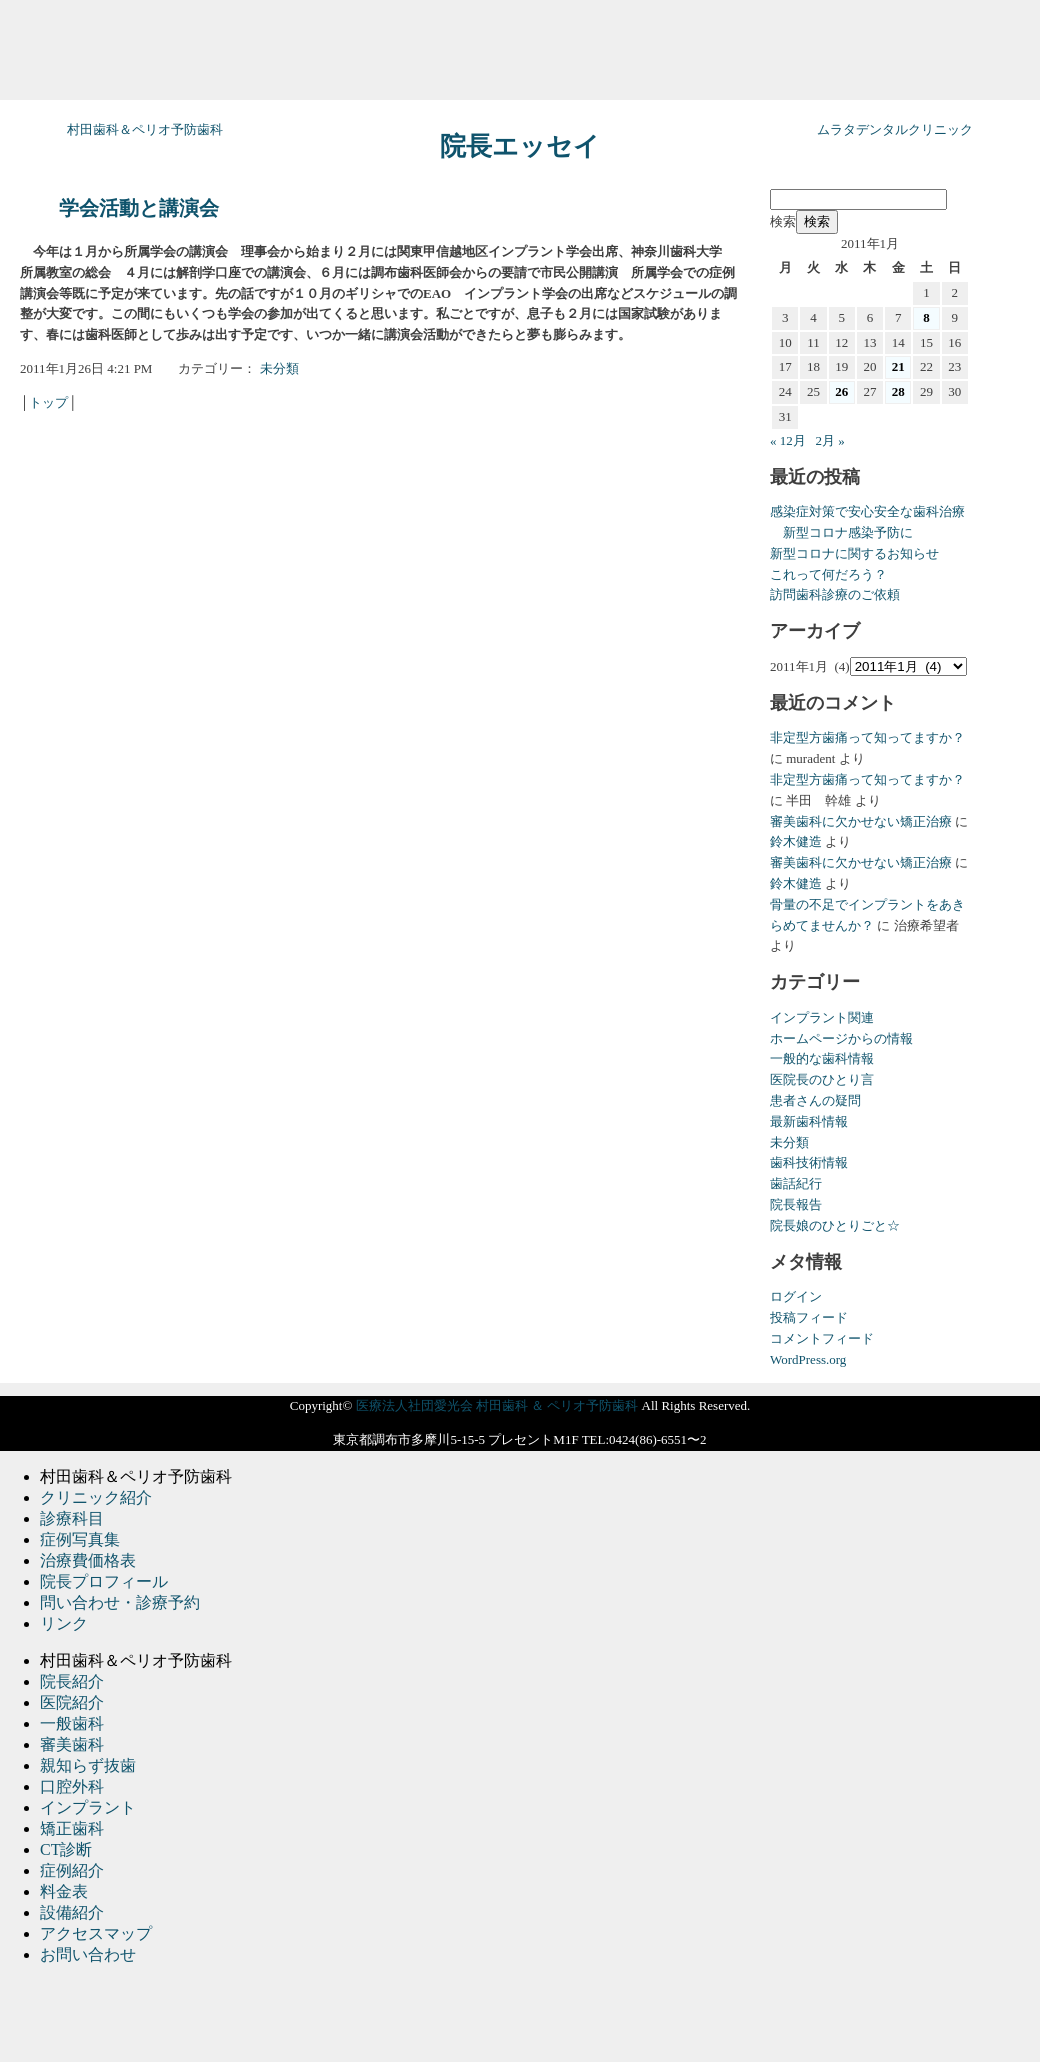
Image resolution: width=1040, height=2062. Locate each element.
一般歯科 (72, 1723)
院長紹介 (72, 1681)
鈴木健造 (796, 841)
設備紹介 (72, 1912)
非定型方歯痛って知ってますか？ (867, 737)
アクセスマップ (96, 1933)
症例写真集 (80, 1539)
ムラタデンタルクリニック (895, 129)
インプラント (88, 1807)
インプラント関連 (822, 1017)
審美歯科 (72, 1744)
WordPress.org (808, 1359)
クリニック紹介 (96, 1497)
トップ (48, 402)
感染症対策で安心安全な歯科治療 (867, 511)
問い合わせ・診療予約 (120, 1602)
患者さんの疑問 (815, 1100)
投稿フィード (809, 1317)
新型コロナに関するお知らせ (854, 553)
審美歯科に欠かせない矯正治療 (861, 821)
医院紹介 (72, 1702)
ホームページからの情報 (841, 1038)
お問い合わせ (88, 1954)
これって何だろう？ (828, 574)
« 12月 (788, 440)
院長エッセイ (520, 146)
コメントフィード (822, 1338)
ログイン (796, 1296)
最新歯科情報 (809, 1121)
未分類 (279, 368)
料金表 (64, 1891)
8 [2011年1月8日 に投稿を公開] (926, 317)
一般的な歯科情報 (822, 1058)
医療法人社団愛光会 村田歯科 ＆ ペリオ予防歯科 (497, 1405)
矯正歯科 (72, 1828)
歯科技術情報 (809, 1162)
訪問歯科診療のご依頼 (835, 594)
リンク (64, 1623)
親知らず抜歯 (88, 1765)
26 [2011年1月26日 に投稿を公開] (841, 391)
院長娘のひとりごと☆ (835, 1225)
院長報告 (796, 1204)
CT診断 (66, 1849)
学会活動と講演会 (139, 208)
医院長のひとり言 (822, 1079)
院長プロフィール (104, 1581)
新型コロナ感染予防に (841, 532)
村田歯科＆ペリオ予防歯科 (145, 129)
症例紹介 (72, 1870)
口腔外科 (72, 1786)
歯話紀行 (796, 1183)
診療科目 (72, 1518)
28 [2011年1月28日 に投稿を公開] (898, 391)
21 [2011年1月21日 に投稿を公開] (898, 366)
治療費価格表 (88, 1560)
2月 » (830, 440)
